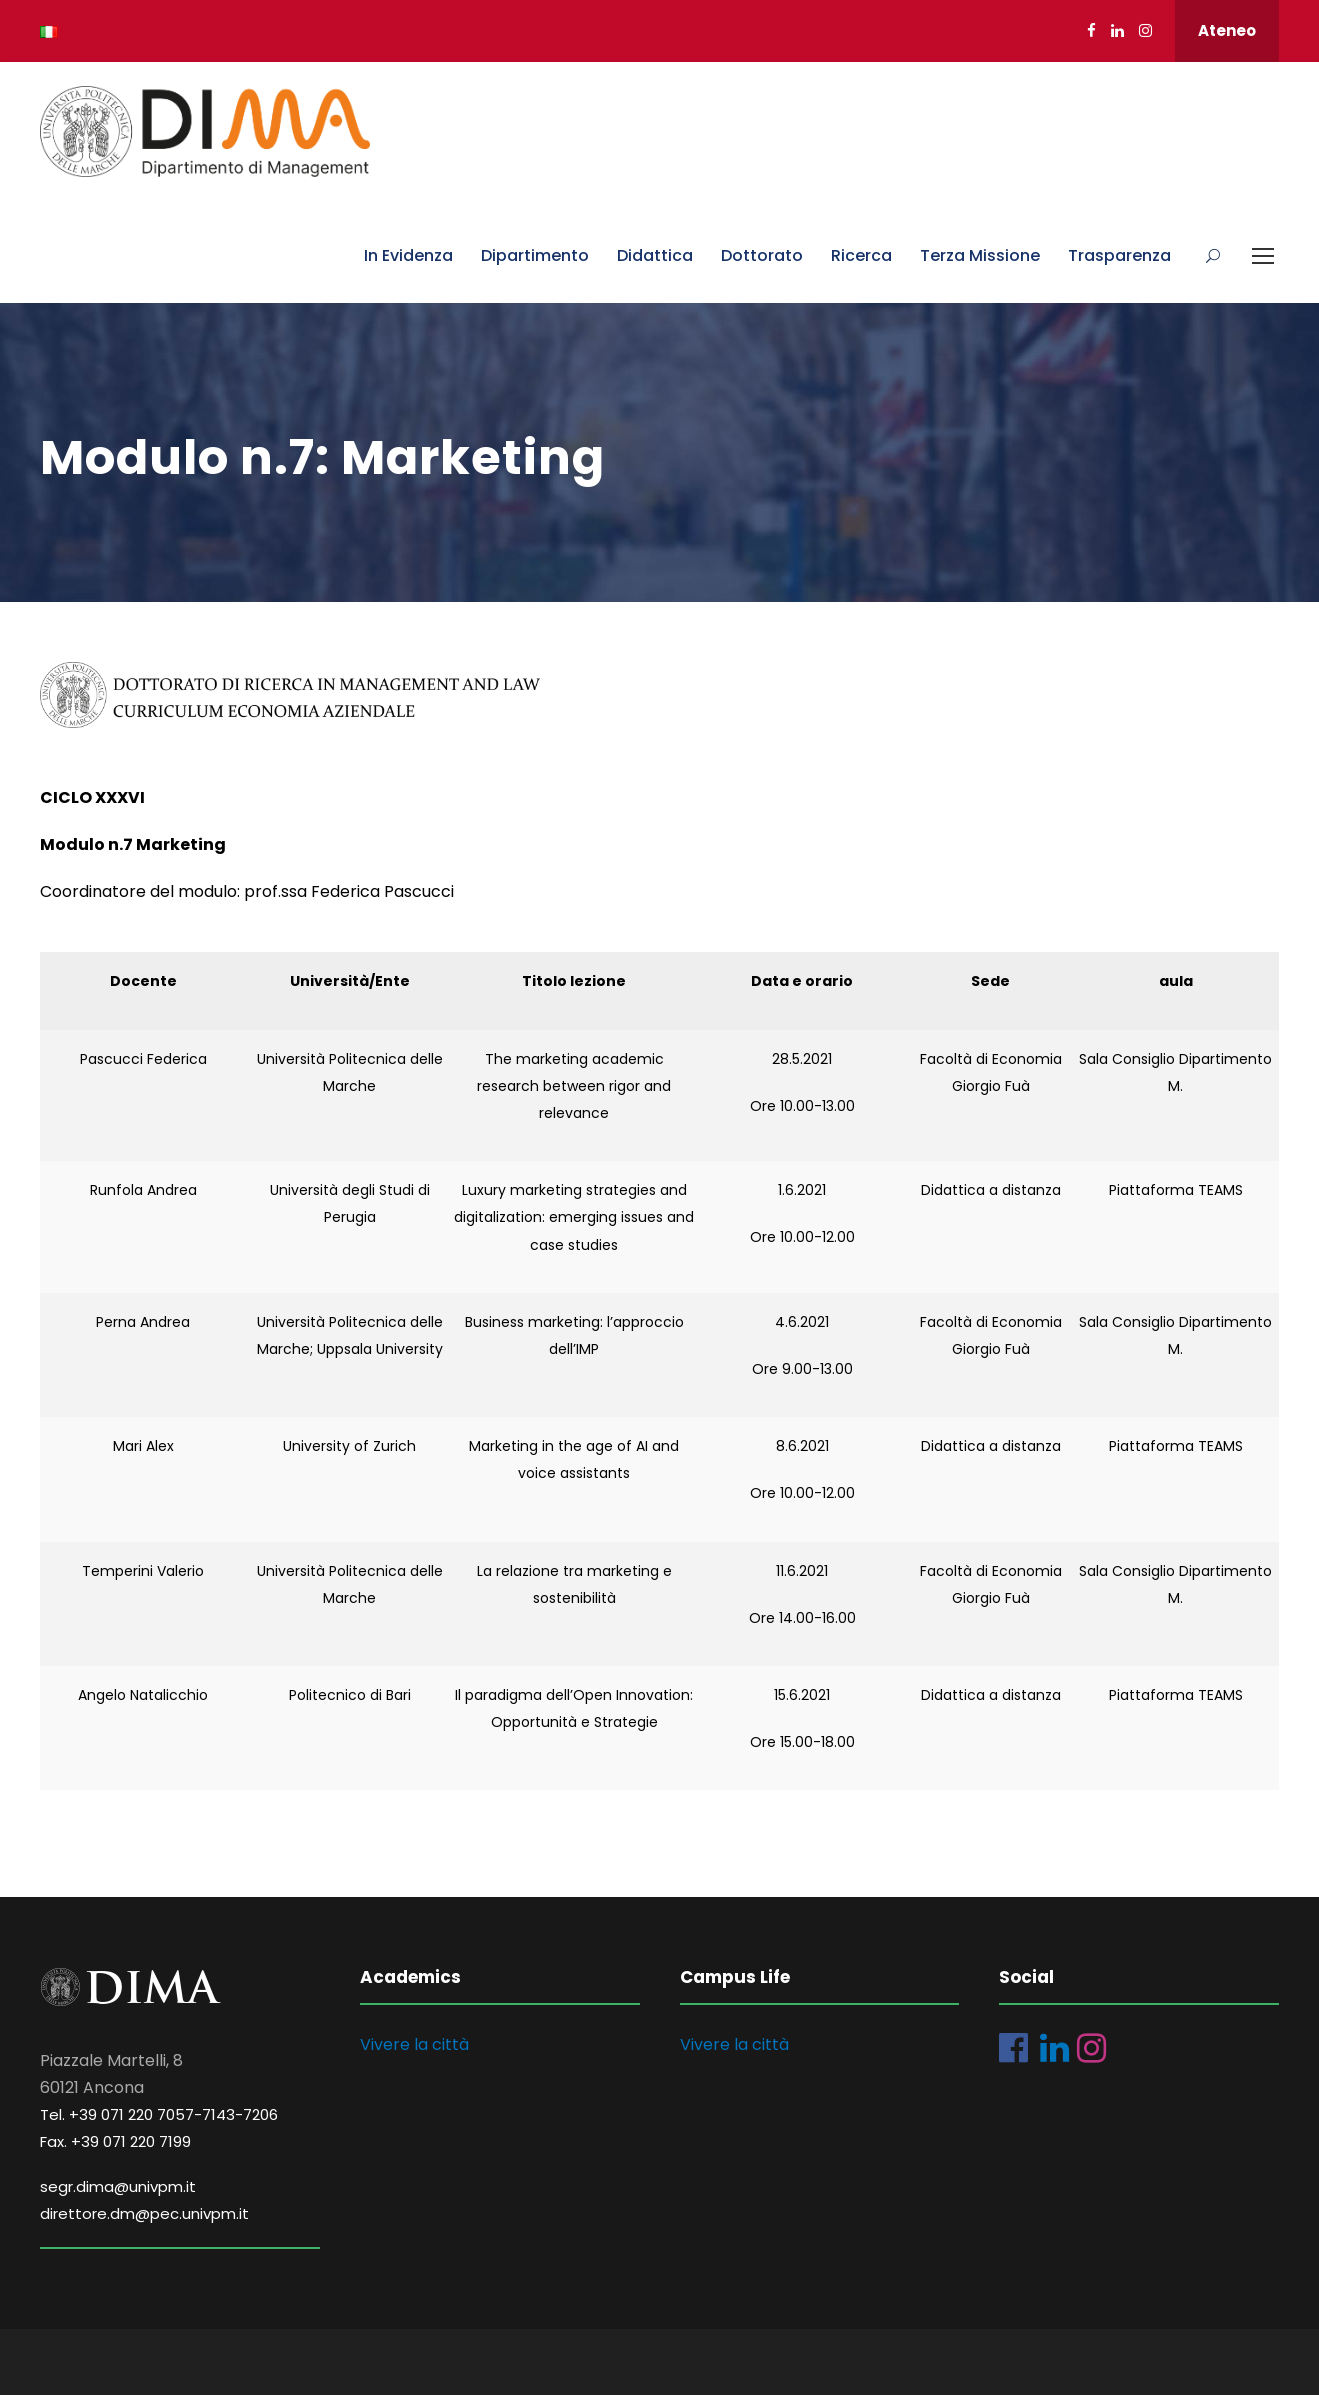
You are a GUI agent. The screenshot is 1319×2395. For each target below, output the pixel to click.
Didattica (655, 255)
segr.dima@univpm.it (118, 2186)
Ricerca (861, 255)
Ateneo (1227, 30)
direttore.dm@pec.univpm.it (144, 2213)
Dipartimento (535, 255)
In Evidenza (408, 255)
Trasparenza (1119, 255)
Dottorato (762, 255)
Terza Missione (980, 255)
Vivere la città (414, 2044)
